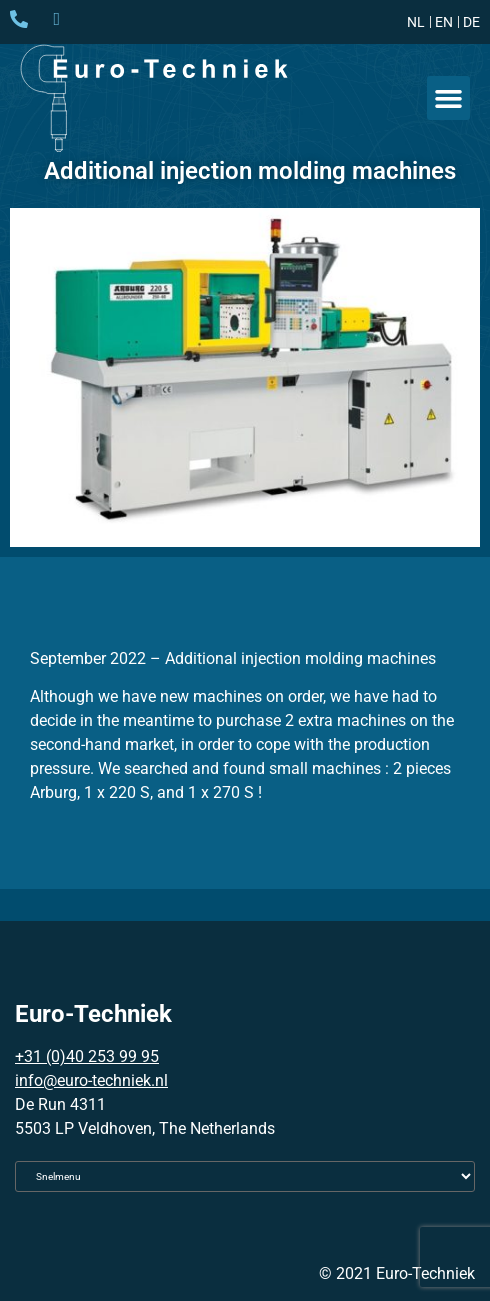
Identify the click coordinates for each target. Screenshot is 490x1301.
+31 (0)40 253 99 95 (87, 1056)
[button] (449, 98)
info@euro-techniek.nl (91, 1080)
